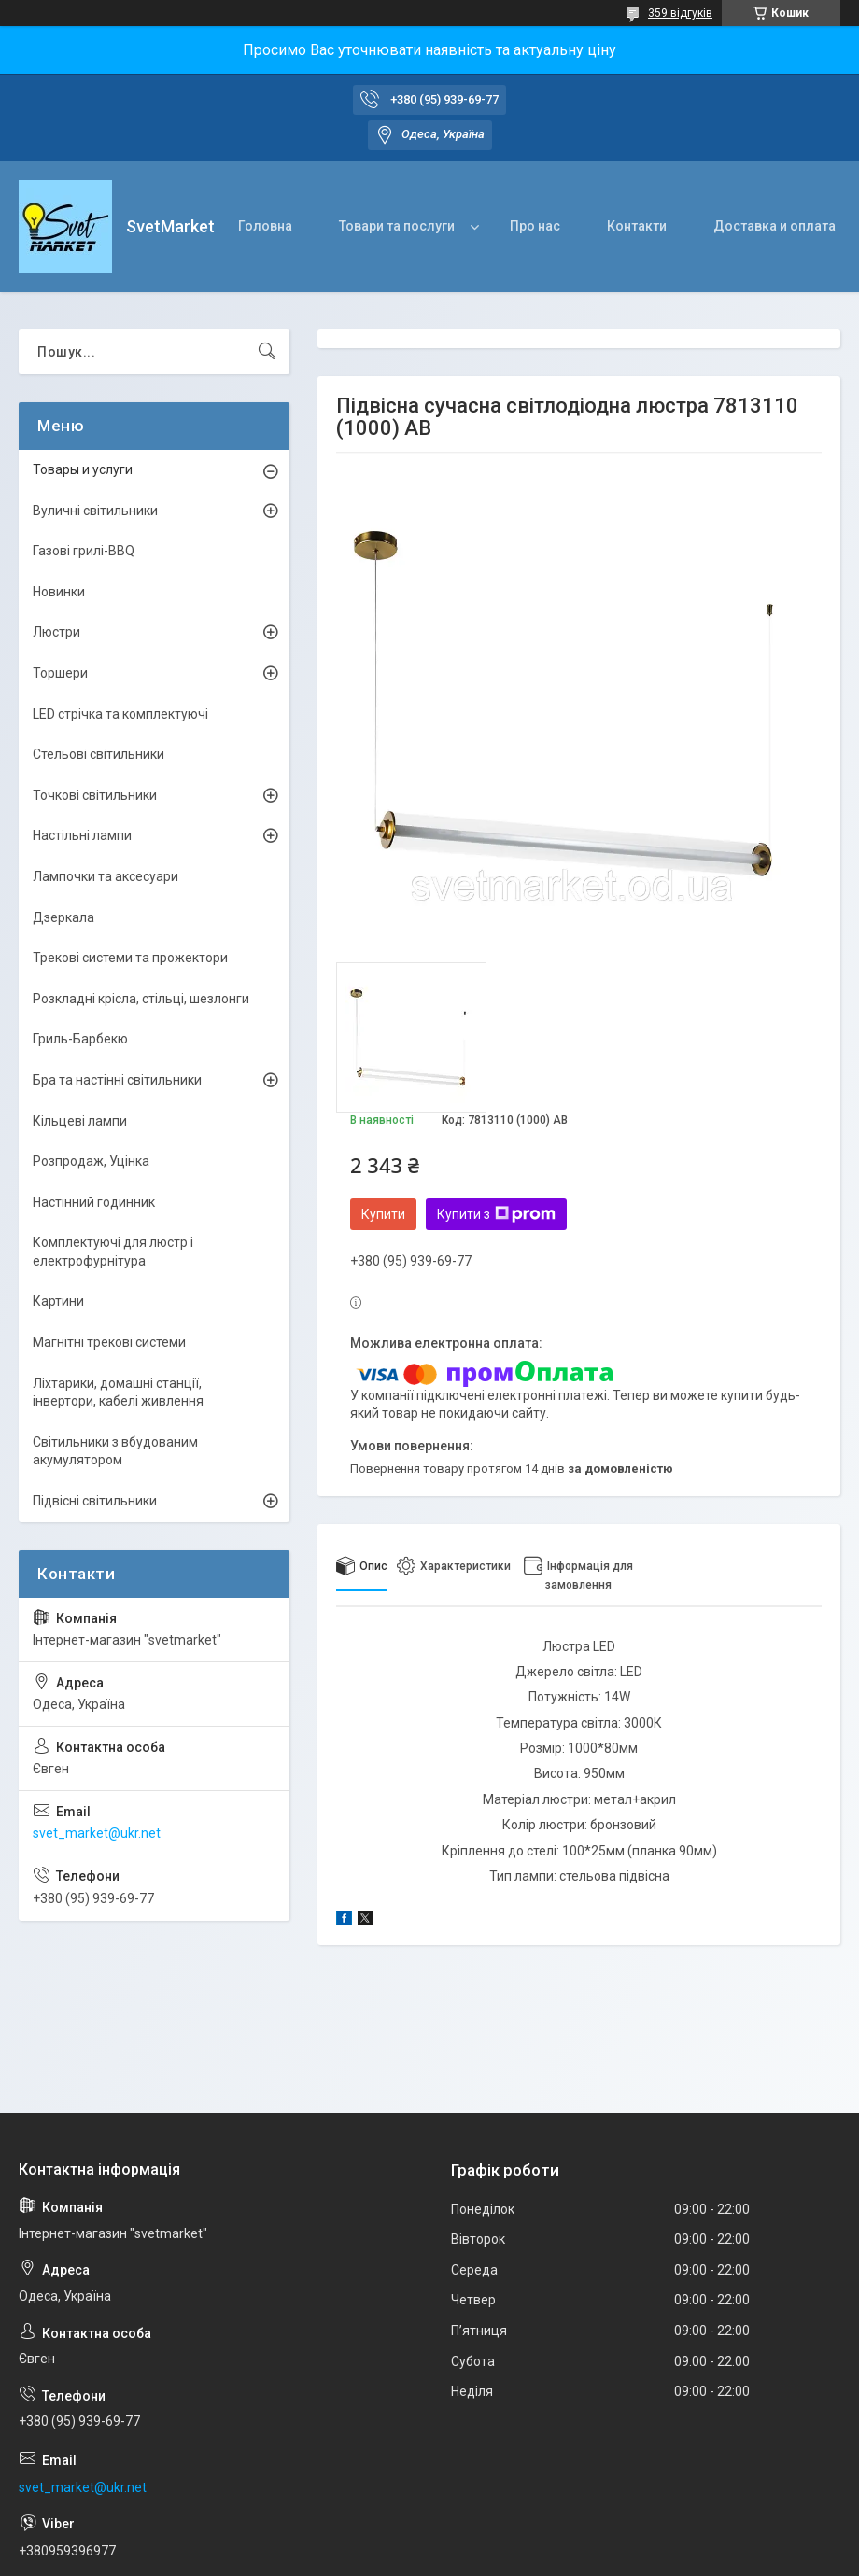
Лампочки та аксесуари (105, 876)
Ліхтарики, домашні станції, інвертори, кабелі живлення (118, 1392)
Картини (58, 1301)
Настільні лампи (82, 835)
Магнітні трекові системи (109, 1342)
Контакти (637, 225)
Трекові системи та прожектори (130, 957)
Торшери (60, 672)
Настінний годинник (94, 1202)
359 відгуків (680, 13)
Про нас (535, 225)
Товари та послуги (397, 225)
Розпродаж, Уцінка (91, 1161)
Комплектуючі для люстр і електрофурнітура (113, 1251)
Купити (383, 1214)
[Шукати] (267, 351)
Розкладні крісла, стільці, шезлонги (141, 998)
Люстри (56, 631)
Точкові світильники (95, 795)
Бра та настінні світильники (117, 1079)
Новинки (59, 591)
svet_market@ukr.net (97, 1833)
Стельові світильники (98, 754)
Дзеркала (63, 917)
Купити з (496, 1214)
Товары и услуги (83, 469)
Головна (265, 225)
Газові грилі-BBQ (83, 550)
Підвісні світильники (95, 1500)
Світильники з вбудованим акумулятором (115, 1451)
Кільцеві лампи (80, 1120)
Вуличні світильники (95, 510)
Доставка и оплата (774, 225)
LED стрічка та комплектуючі (120, 714)
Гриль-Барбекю (80, 1038)
